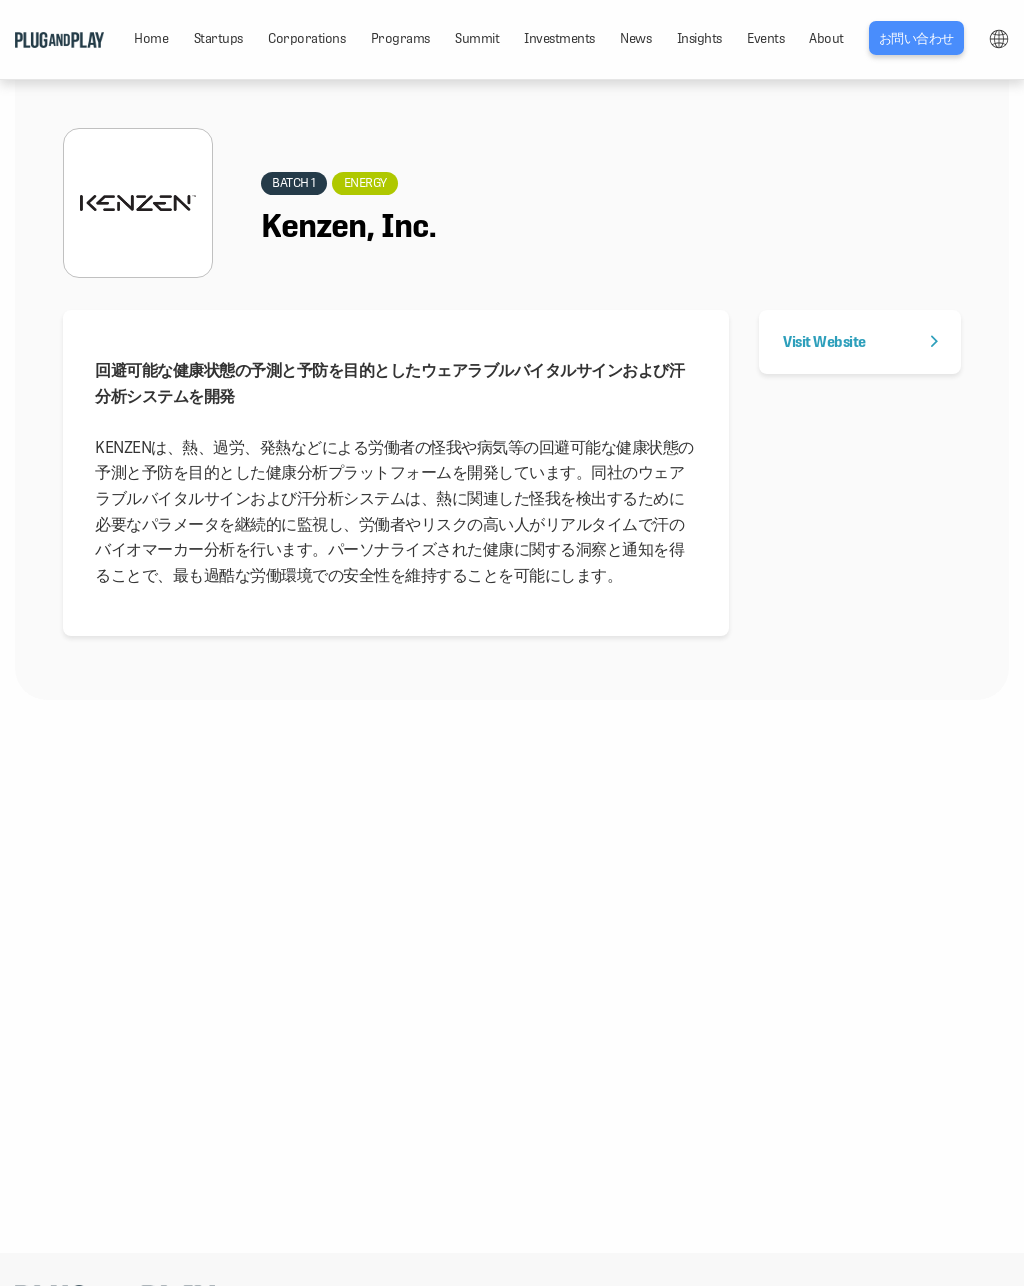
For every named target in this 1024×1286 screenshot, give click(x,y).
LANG (999, 39)
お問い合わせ (916, 38)
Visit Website (860, 341)
